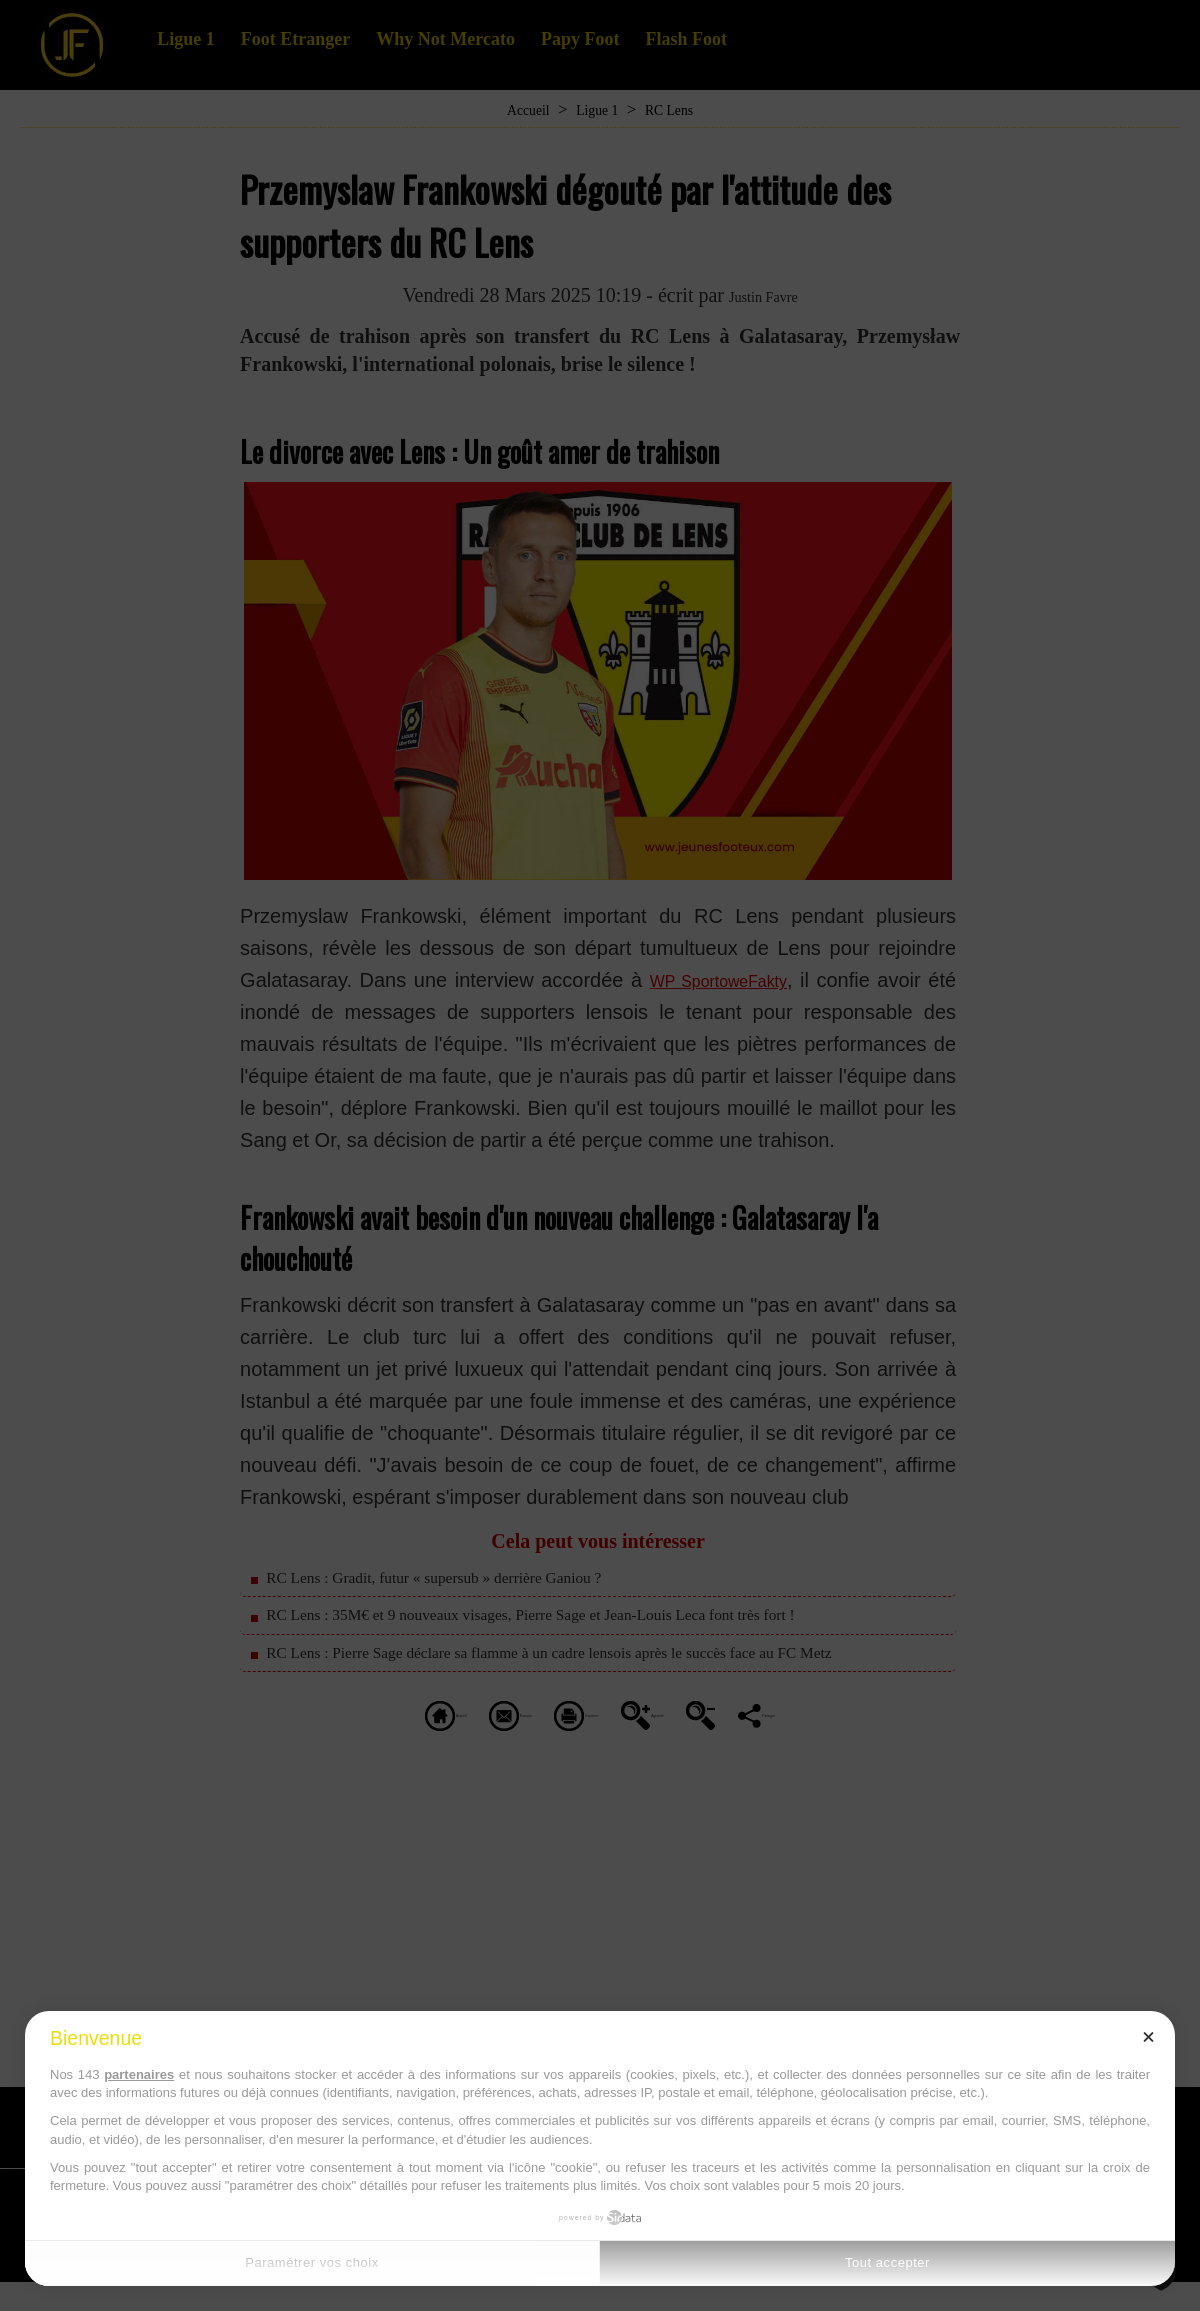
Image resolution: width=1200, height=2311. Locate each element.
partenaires (139, 2074)
